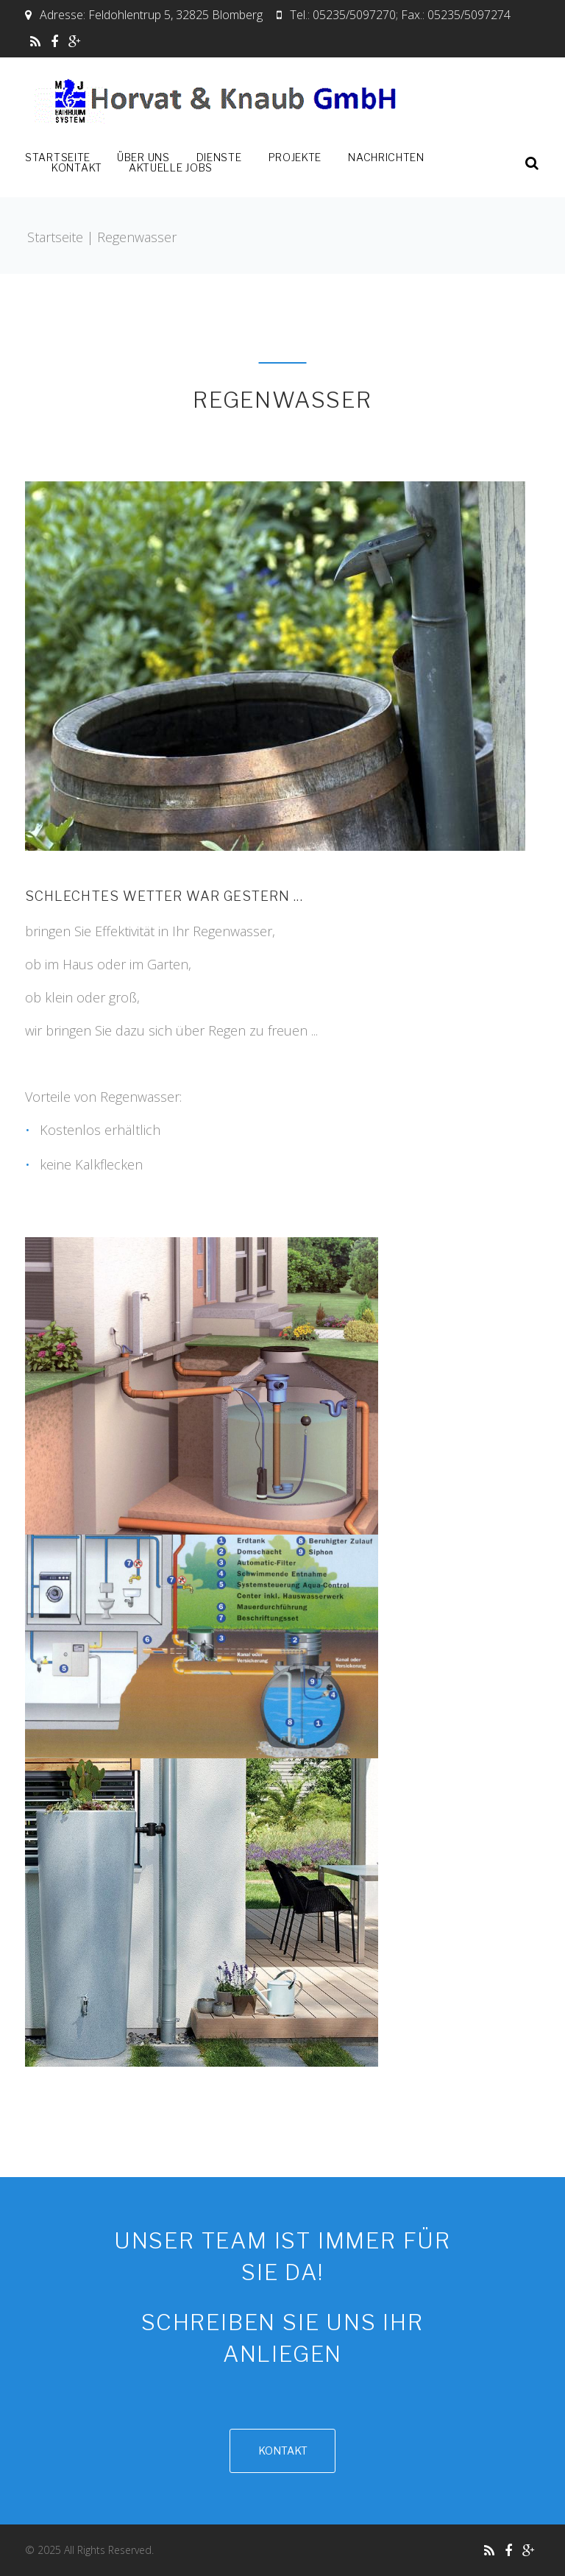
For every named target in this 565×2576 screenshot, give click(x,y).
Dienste (219, 157)
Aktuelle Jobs (171, 168)
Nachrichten (386, 157)
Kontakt (76, 168)
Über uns (143, 157)
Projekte (295, 157)
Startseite (57, 157)
